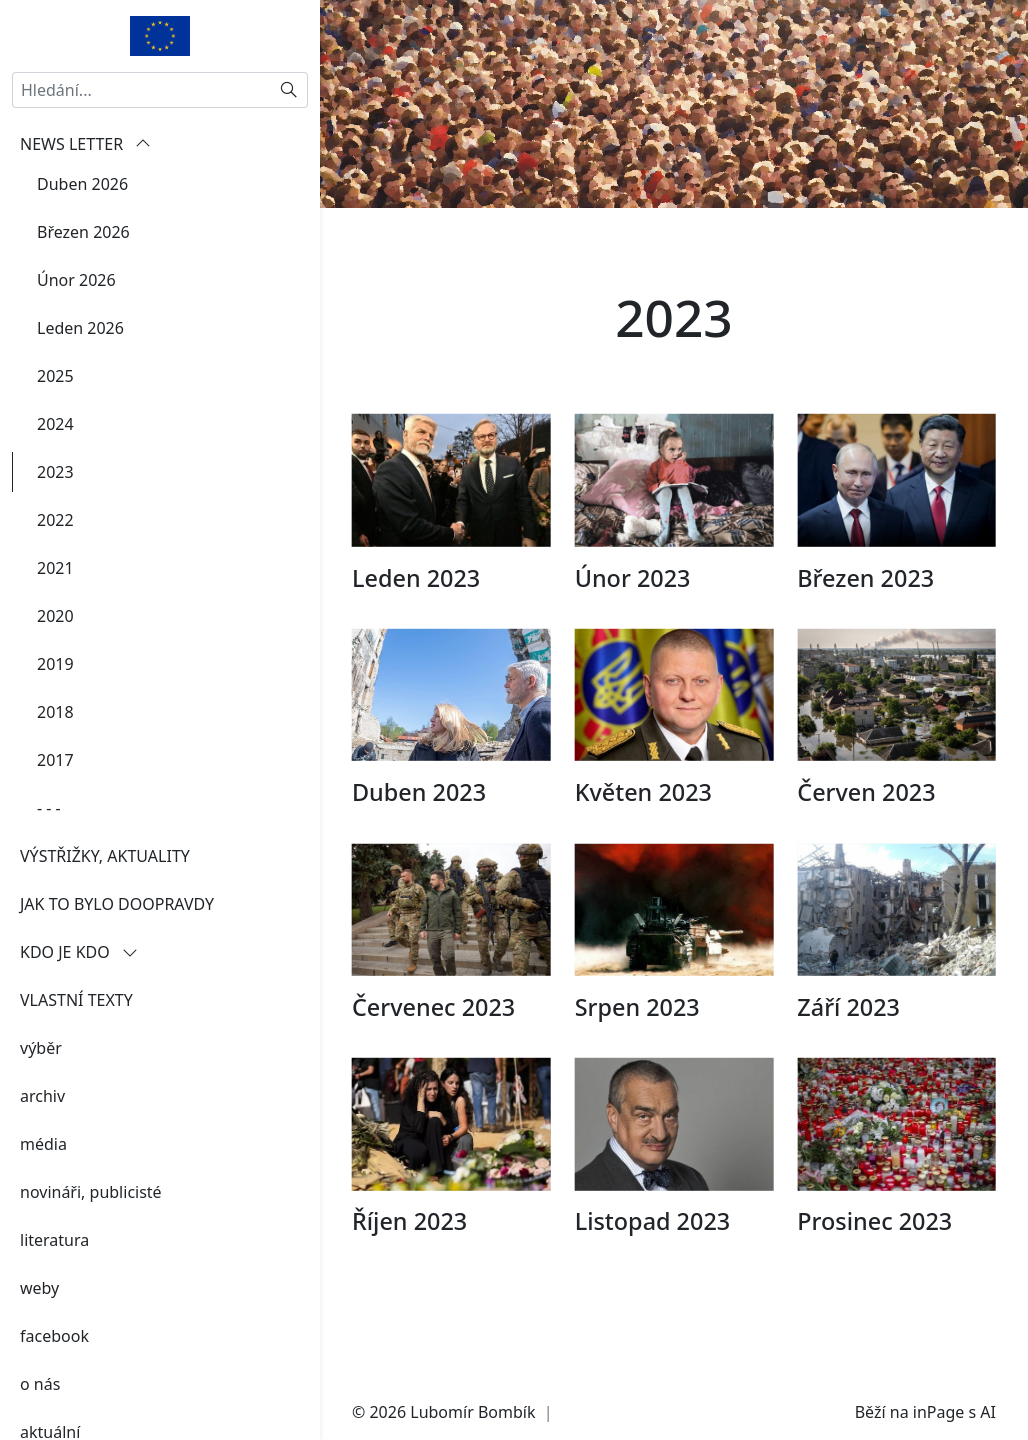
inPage (939, 1412)
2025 (55, 376)
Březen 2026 (83, 232)
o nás (40, 1384)
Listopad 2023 (653, 1253)
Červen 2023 (866, 824)
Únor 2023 (633, 609)
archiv (42, 1096)
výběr (41, 1048)
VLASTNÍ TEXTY (76, 1000)
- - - (49, 808)
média (43, 1144)
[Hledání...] (141, 90)
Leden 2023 (416, 609)
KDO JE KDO (79, 952)
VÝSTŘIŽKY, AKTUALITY (105, 856)
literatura (54, 1240)
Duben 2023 (419, 824)
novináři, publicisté (91, 1192)
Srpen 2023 (637, 1039)
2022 (55, 520)
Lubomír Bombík (472, 1412)
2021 (55, 568)
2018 (55, 712)
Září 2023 (848, 1039)
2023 (55, 472)
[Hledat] (289, 90)
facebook (54, 1336)
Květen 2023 (643, 824)
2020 (55, 616)
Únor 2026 (76, 280)
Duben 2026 (82, 184)
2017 (55, 760)
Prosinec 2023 (874, 1253)
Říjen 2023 (409, 1253)
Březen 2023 (865, 609)
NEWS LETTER (85, 144)
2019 (55, 664)
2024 (55, 424)
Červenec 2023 (433, 1039)
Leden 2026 (80, 328)
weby (39, 1288)
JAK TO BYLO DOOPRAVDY (117, 904)
